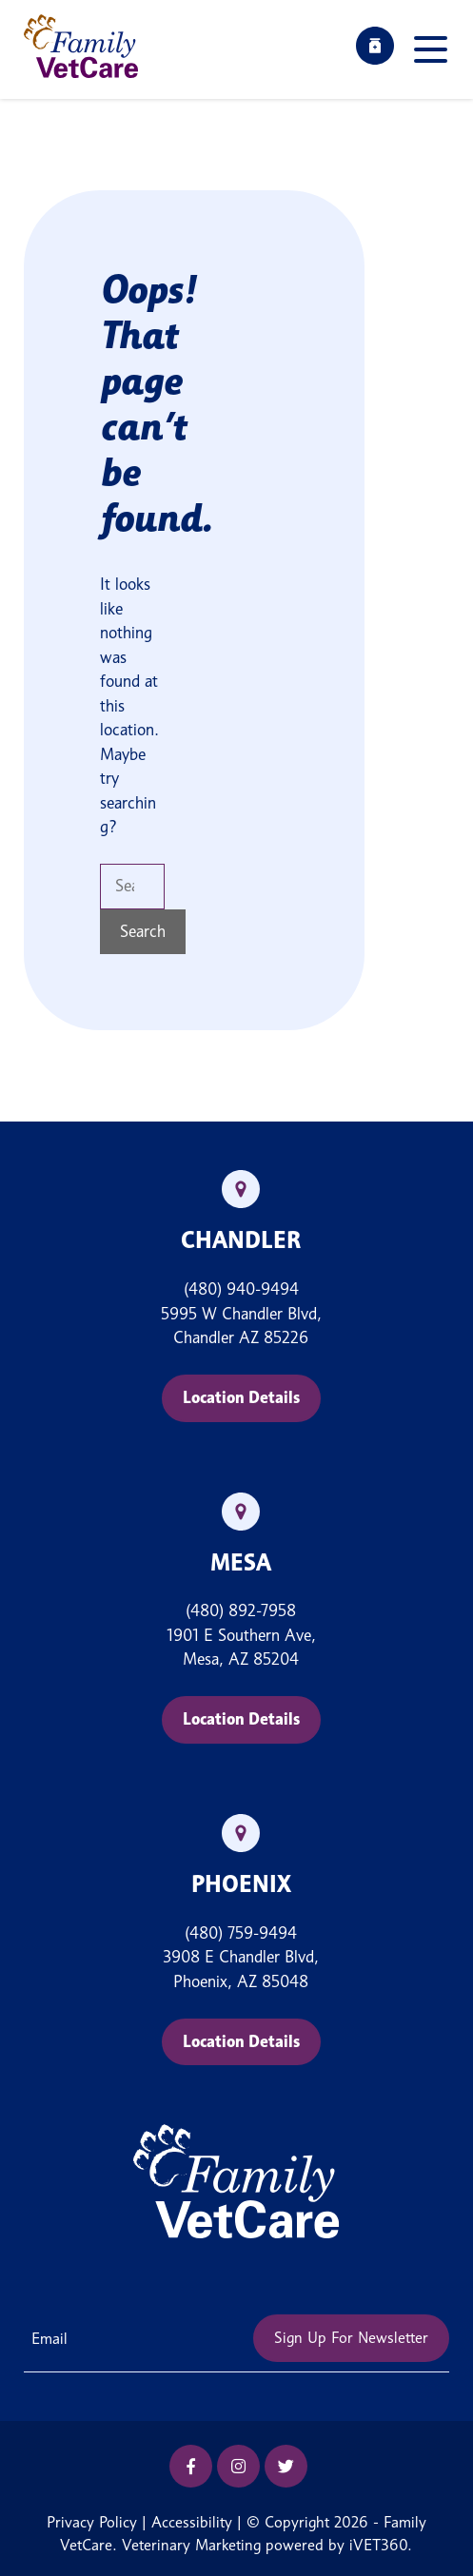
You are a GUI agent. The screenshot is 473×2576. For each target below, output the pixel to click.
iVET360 (378, 2545)
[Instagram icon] (238, 2466)
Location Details (241, 1397)
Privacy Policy (92, 2522)
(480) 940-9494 (241, 1288)
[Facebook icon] (190, 2466)
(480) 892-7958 (241, 1610)
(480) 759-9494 (241, 1932)
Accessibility (191, 2522)
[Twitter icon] (286, 2466)
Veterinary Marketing (191, 2545)
